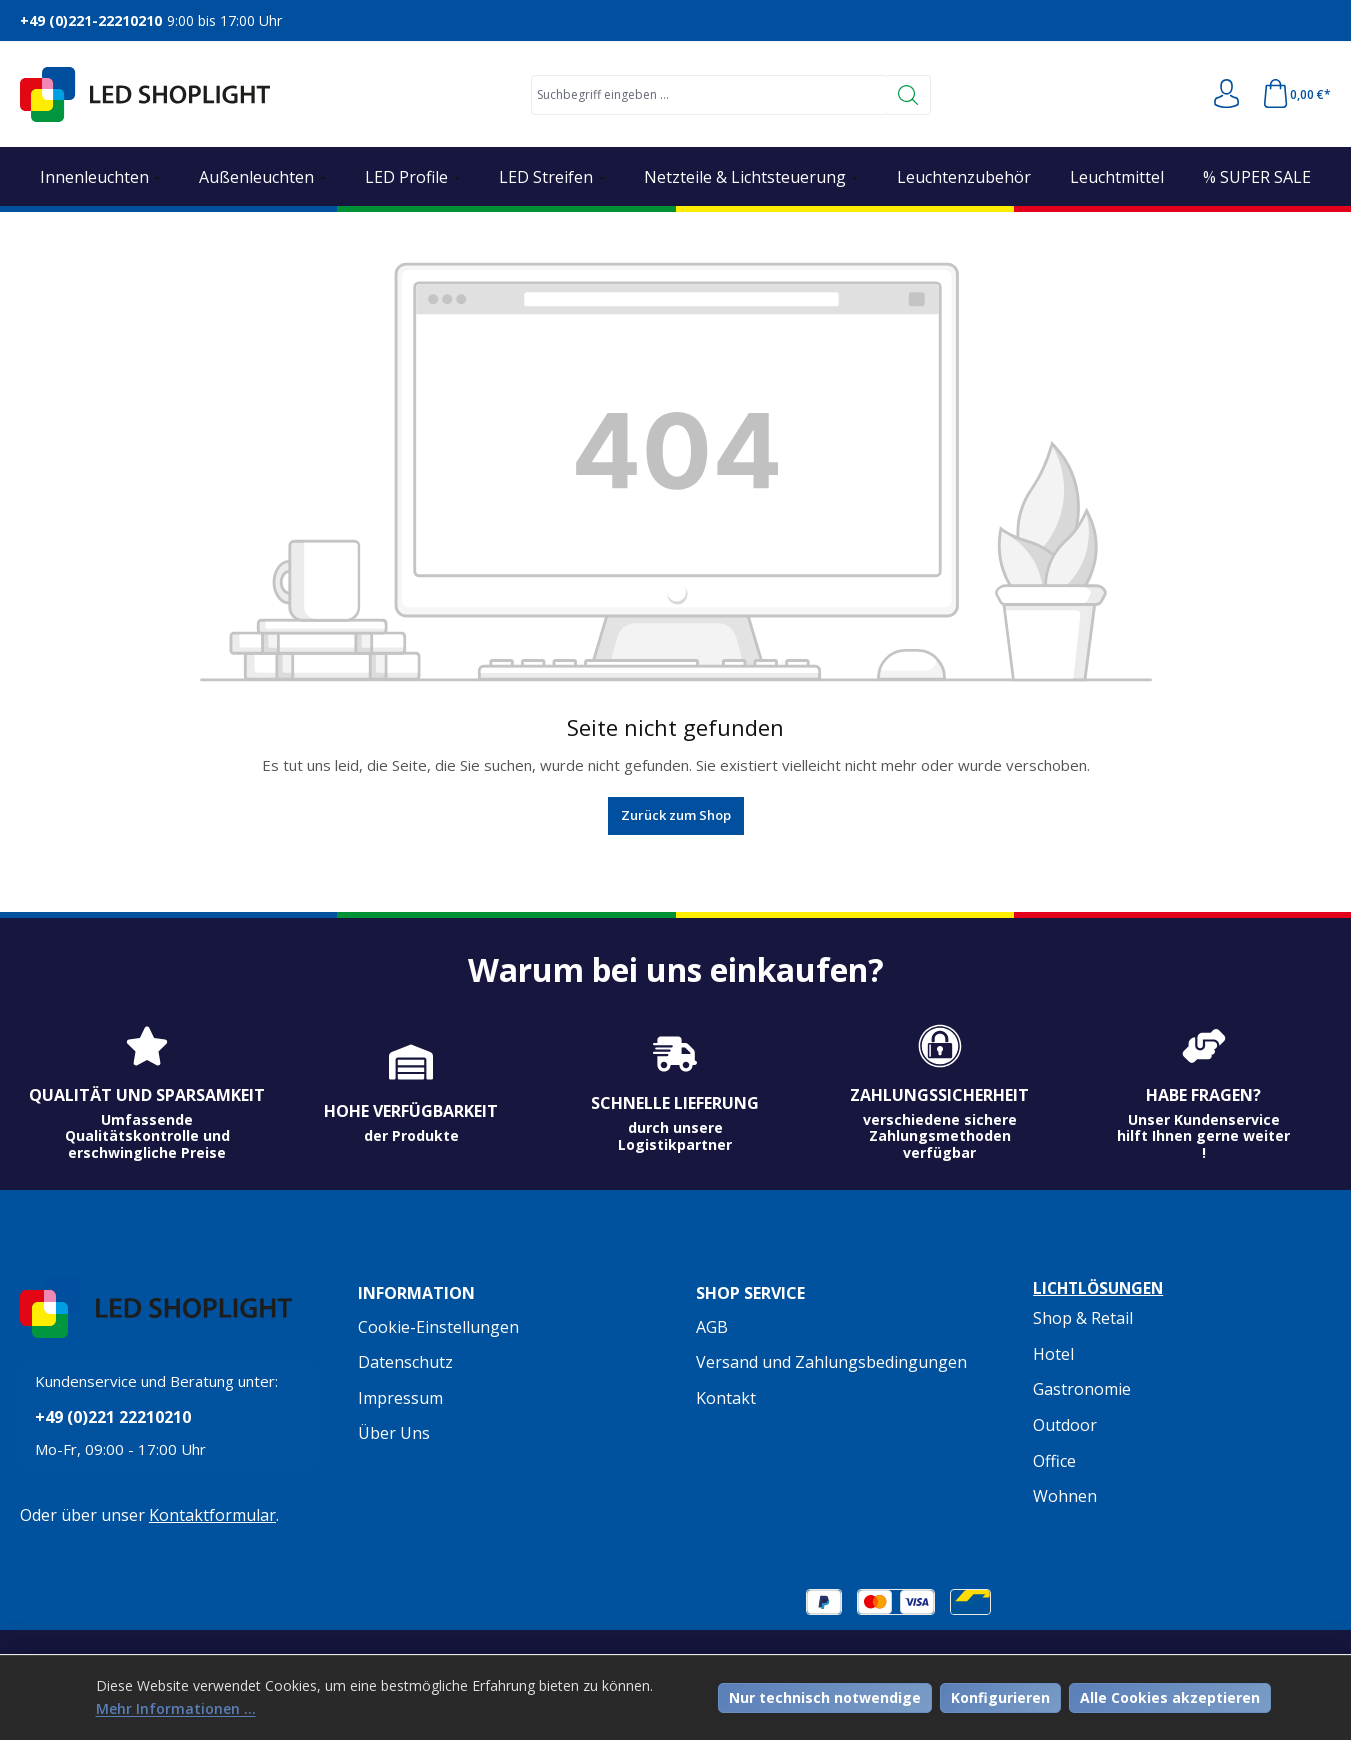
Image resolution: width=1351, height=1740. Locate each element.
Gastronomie (1082, 1390)
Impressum (400, 1398)
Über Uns (394, 1433)
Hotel (1053, 1354)
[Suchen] (907, 95)
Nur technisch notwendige (825, 1696)
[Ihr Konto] (1225, 95)
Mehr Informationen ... (176, 1708)
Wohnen (1065, 1496)
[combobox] (708, 95)
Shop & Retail (1083, 1319)
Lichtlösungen (1101, 1289)
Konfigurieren (1000, 1696)
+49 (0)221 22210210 (113, 1420)
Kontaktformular (212, 1517)
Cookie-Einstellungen (438, 1327)
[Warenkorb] (1295, 95)
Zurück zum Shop (676, 815)
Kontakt (726, 1398)
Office (1054, 1461)
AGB (712, 1327)
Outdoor (1065, 1425)
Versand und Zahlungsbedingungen (831, 1362)
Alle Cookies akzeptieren (1170, 1696)
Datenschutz (405, 1362)
